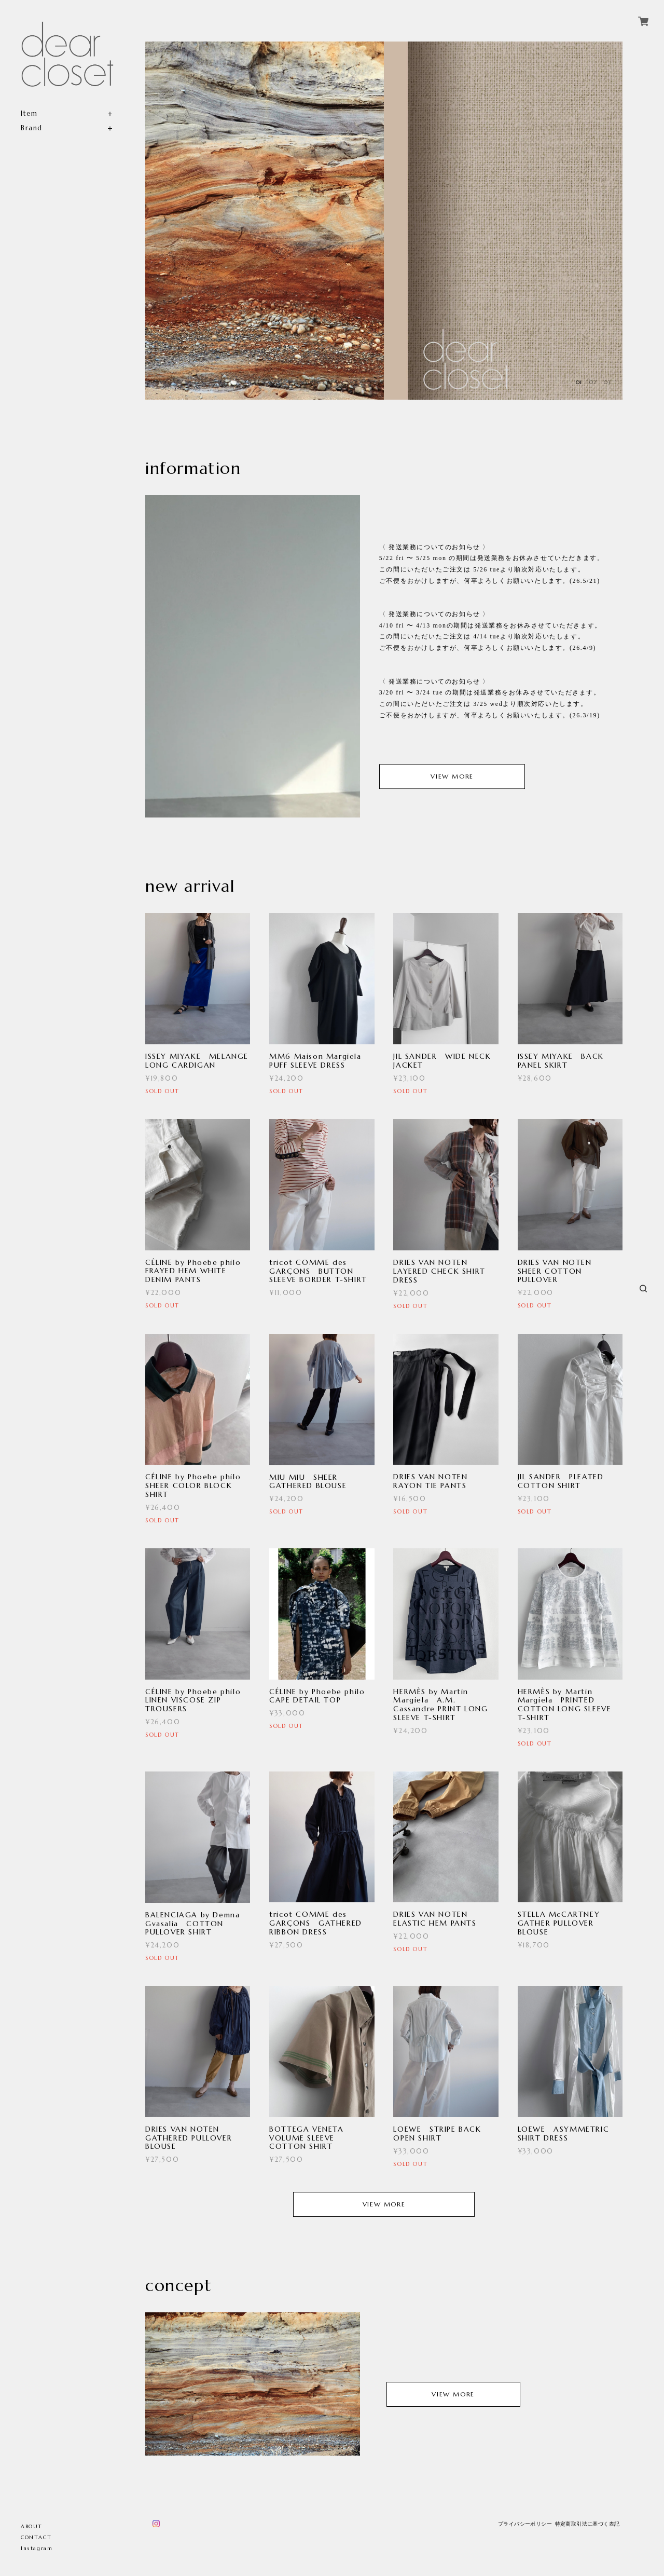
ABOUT (32, 2526)
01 (579, 382)
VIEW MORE (452, 777)
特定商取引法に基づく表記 (587, 2524)
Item (29, 113)
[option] (264, 221)
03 (607, 382)
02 (593, 382)
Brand (32, 128)
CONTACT (36, 2537)
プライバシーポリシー (525, 2524)
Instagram (36, 2548)
